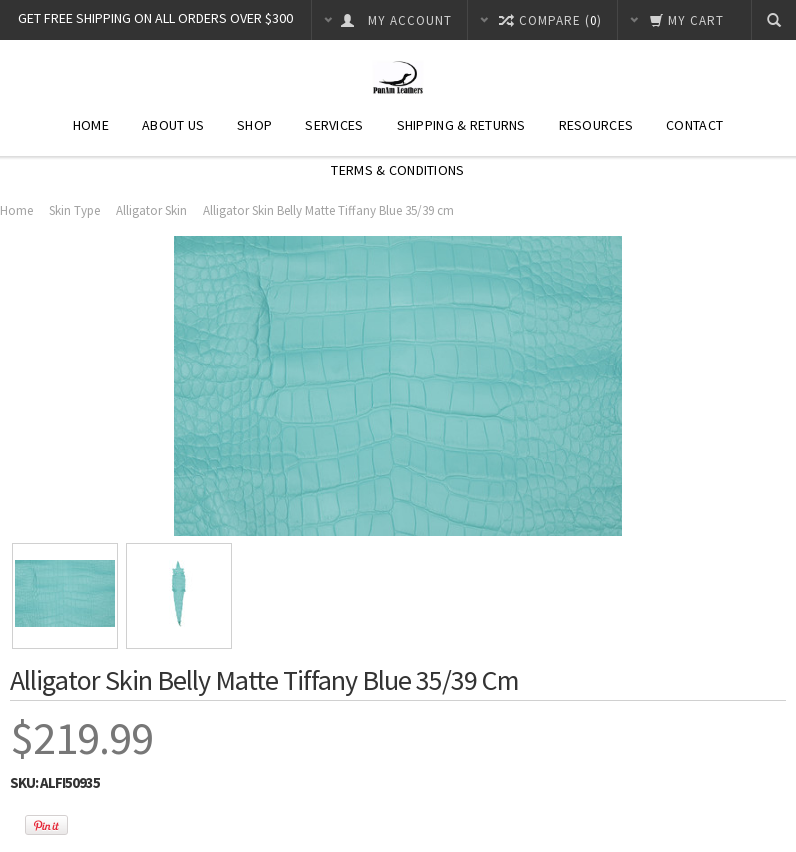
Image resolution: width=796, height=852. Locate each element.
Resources (596, 125)
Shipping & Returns (461, 125)
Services (334, 125)
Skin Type (74, 210)
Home (91, 125)
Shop (254, 125)
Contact (694, 125)
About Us (173, 125)
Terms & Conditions (397, 170)
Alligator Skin (151, 210)
